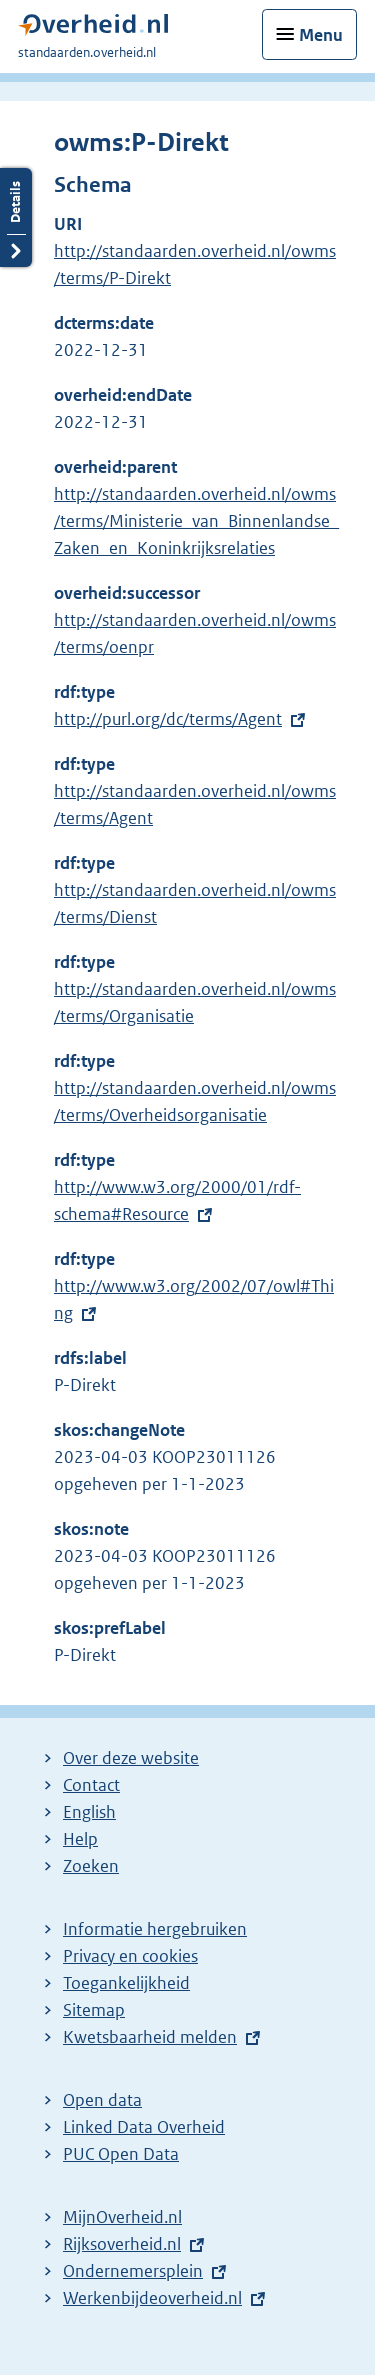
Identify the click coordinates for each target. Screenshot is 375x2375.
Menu (321, 35)
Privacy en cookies (130, 1956)
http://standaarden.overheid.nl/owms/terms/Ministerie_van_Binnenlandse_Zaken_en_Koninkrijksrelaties (196, 521)
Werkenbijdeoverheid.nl (152, 2298)
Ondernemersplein (133, 2271)
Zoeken (91, 1866)
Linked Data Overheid (144, 2127)
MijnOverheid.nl (122, 2217)
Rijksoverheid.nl (122, 2244)
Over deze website (131, 1758)
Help (80, 1839)
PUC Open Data (121, 2154)
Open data (102, 2100)
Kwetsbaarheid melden (150, 2037)
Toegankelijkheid (126, 1983)
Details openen (16, 217)
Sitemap (94, 2010)
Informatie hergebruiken (155, 1929)
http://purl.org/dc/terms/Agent (168, 719)
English (89, 1812)
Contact (91, 1785)
